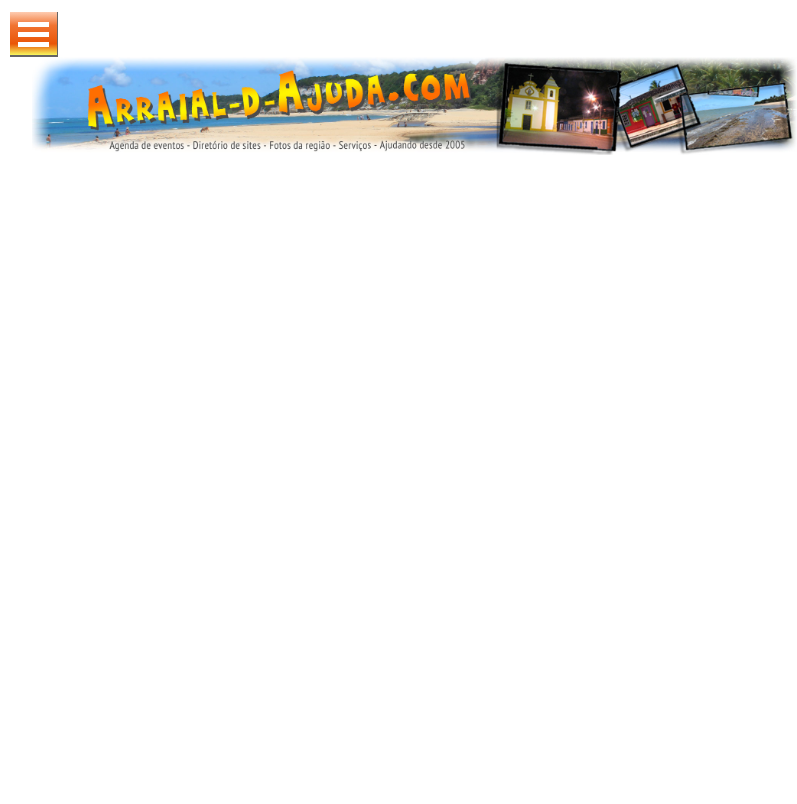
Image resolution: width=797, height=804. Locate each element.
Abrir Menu (34, 34)
